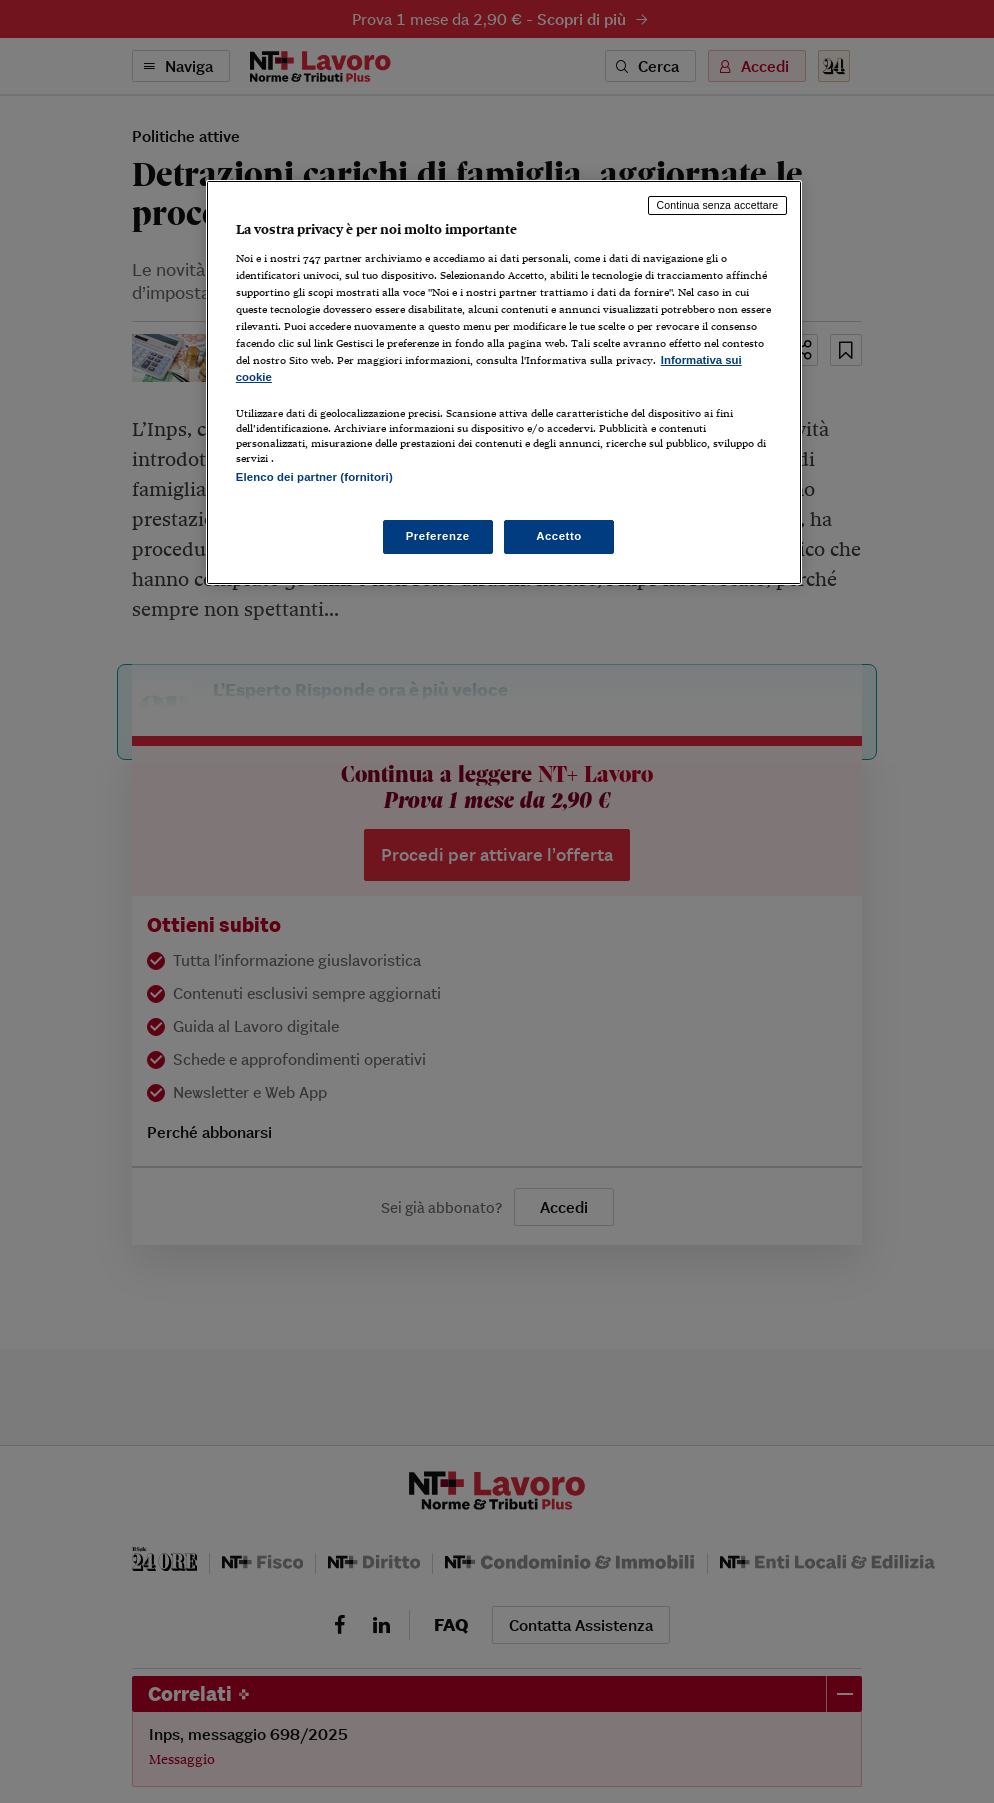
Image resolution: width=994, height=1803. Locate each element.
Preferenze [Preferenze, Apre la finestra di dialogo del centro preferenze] (438, 536)
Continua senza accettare (718, 205)
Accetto (559, 536)
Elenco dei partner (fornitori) (314, 477)
